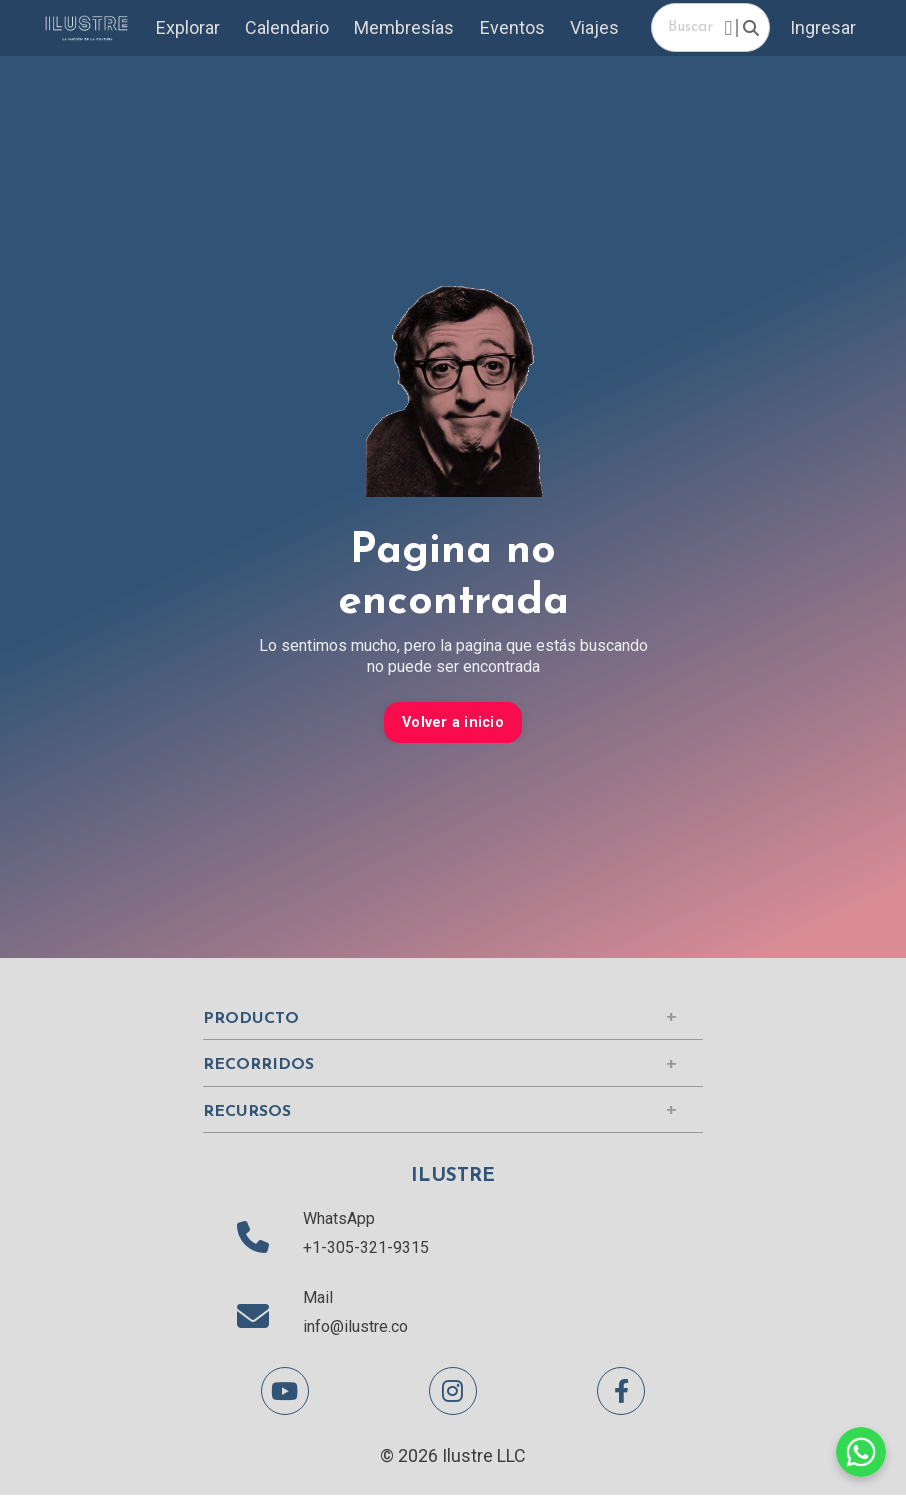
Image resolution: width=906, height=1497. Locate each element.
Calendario (290, 28)
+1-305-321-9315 (366, 1248)
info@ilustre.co (355, 1327)
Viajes (597, 28)
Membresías (407, 28)
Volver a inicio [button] (453, 723)
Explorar (191, 28)
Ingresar (823, 28)
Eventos (515, 28)
